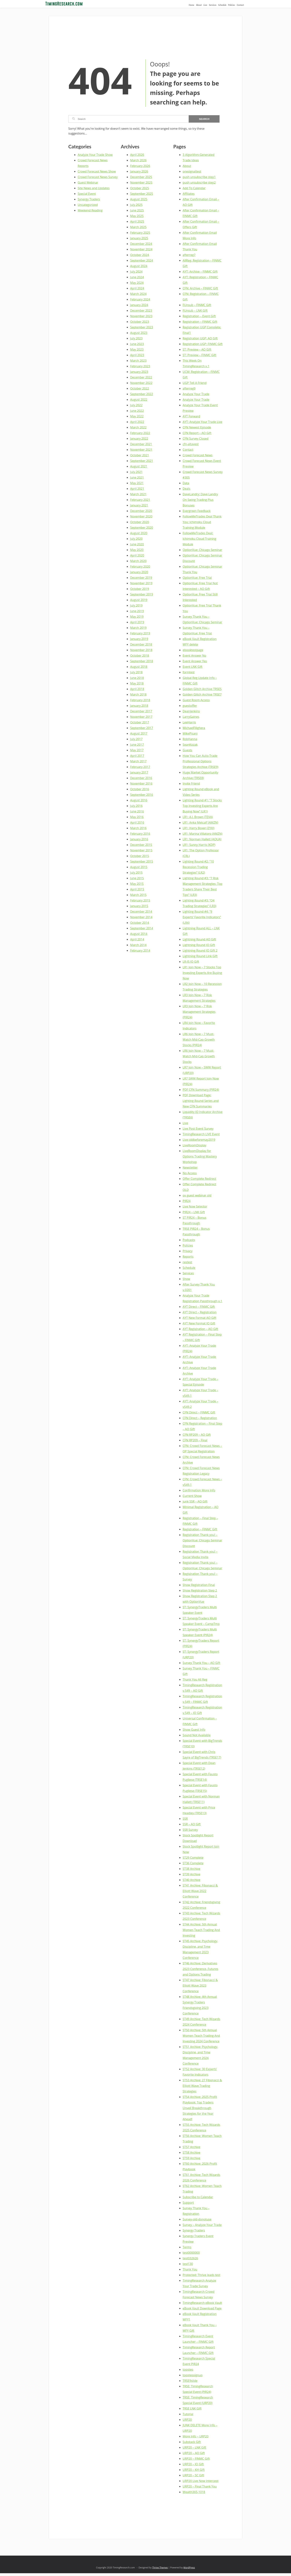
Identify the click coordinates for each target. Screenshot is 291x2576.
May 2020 (136, 550)
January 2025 (139, 238)
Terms (187, 2247)
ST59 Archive (191, 2158)
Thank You (190, 2269)
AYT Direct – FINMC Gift (199, 1307)
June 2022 (137, 411)
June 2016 (137, 811)
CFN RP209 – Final (195, 1440)
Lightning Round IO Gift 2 (200, 950)
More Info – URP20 (195, 2436)
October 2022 (139, 388)
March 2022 (138, 427)
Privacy (187, 1251)
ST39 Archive (191, 1874)
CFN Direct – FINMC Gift (199, 1412)
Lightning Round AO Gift (199, 939)
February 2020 (140, 566)
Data (186, 483)
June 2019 (137, 611)
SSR (185, 1819)
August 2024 (138, 266)
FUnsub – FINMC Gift (197, 305)
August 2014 (138, 934)
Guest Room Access (196, 700)
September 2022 (141, 394)
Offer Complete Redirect (199, 1179)
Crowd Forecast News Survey (97, 177)
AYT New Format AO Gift (199, 1318)
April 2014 (137, 939)
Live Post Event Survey (198, 1129)
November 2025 (141, 182)
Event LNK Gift (192, 667)
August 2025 (138, 199)
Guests (187, 750)
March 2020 (138, 561)
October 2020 (139, 522)
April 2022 (137, 422)
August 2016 (138, 800)
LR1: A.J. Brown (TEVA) (198, 817)
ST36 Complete (193, 1863)
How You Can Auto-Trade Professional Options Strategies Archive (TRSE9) (200, 761)
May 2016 (136, 817)
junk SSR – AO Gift (195, 1501)
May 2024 (136, 283)
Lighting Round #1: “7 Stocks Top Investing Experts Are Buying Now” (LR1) (202, 805)
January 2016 (139, 839)
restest (187, 1262)
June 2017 (137, 745)
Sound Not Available (196, 1735)
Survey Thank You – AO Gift (201, 1663)
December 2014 (141, 911)
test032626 (190, 2258)
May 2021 (136, 483)
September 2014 (141, 928)
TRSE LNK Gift (192, 2408)
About (199, 5)
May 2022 (136, 416)
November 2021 (141, 450)
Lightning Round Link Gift (200, 956)
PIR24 (186, 1201)
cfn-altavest (191, 444)
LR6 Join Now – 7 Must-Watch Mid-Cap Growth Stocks (199, 1056)
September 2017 (141, 728)
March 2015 (138, 895)
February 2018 (140, 700)
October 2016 (139, 789)
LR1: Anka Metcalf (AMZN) (200, 822)
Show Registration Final (199, 1585)
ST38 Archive (191, 1869)
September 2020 (141, 528)
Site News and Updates (93, 188)
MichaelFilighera (194, 728)
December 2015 (141, 845)
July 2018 (136, 672)
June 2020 (137, 544)
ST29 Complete (193, 1858)
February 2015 (140, 900)
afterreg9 (189, 388)
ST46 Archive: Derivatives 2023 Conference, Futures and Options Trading (200, 1968)
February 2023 (140, 366)
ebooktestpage (193, 650)
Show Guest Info (194, 1730)
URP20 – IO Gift (193, 2464)
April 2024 (137, 288)
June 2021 (137, 477)
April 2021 (137, 489)
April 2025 (137, 221)
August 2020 (138, 533)
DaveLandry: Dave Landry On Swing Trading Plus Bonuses (200, 499)
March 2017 (138, 761)
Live (205, 5)
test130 (188, 2264)
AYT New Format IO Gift (199, 1323)
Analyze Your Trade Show (95, 155)
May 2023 (136, 349)
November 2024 (141, 249)
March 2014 (138, 945)
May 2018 (136, 683)
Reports (188, 1257)
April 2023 (137, 355)
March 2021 (138, 494)
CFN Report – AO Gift (197, 433)
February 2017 (140, 767)
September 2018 (141, 661)
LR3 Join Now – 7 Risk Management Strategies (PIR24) (199, 1011)
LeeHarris (189, 722)
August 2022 (138, 400)
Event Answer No (194, 656)
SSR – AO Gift (192, 1824)
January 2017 (139, 772)
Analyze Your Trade (196, 394)
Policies (231, 5)
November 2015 (141, 850)
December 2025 (141, 177)
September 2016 (141, 795)
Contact (240, 5)
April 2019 (137, 622)
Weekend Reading (90, 210)
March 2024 (138, 294)
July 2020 (136, 539)
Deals (186, 489)
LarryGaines (191, 717)
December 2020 (141, 511)
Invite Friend (191, 783)
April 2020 (137, 555)
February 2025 (140, 233)
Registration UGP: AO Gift (200, 338)
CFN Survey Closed (195, 438)
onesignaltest (192, 171)
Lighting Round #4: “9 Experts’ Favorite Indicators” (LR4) (202, 917)
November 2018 (141, 650)
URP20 (187, 2420)
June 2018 (137, 678)
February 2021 (140, 500)
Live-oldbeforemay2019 (199, 1140)
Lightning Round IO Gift (199, 945)
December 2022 (141, 377)
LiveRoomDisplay (194, 1145)
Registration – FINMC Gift (200, 322)
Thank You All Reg (195, 1679)
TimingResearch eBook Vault (202, 2303)
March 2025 (138, 227)
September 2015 (141, 861)
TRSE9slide (190, 2381)
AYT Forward (191, 416)
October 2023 (139, 322)
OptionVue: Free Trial (197, 578)
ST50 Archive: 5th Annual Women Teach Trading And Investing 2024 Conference (201, 2035)
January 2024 (139, 305)
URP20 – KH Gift (194, 2470)
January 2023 (139, 372)
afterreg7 (189, 255)
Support (188, 2203)
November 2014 (141, 917)
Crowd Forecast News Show (97, 171)
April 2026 (137, 155)
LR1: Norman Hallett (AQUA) (202, 839)
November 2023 (141, 316)
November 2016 (141, 783)
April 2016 (137, 822)
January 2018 (139, 706)
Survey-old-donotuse (197, 2219)
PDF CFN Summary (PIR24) (201, 1090)
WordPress (189, 2567)
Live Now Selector (195, 1206)
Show (186, 1279)
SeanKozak (190, 745)
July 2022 (136, 405)
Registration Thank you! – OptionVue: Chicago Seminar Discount (202, 1540)
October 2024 (139, 255)
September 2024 (141, 260)
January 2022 (139, 438)
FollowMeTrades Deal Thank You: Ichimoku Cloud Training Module (202, 522)
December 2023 (141, 310)
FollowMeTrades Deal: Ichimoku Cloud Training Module (199, 538)
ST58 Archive (191, 2152)
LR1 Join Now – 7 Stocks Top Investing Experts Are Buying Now (202, 972)
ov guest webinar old (197, 1195)
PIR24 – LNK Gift (194, 1212)
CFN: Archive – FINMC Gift (200, 288)
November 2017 (141, 717)
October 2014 (139, 923)
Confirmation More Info (199, 1490)
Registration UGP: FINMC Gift (203, 344)
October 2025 (139, 188)
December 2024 (141, 244)
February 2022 (140, 433)
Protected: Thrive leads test (201, 2275)
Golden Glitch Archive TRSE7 (202, 694)
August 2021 (138, 466)
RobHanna (190, 739)
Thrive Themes (160, 2567)
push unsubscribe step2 (199, 182)
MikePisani (190, 733)
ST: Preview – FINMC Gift (199, 355)
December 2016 (141, 778)
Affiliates (188, 194)
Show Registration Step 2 (200, 1590)
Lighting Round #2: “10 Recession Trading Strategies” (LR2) (198, 867)
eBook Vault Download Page (202, 2308)
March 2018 (138, 694)
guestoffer (190, 706)
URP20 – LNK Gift (194, 2447)
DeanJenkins (191, 711)
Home (191, 5)
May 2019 (136, 617)
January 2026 (139, 171)
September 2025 (141, 194)
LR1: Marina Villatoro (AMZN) (202, 834)
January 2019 (139, 639)
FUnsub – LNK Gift (195, 310)
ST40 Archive (191, 1880)
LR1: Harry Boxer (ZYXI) (198, 828)
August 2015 (138, 867)
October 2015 (139, 856)
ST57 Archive (191, 2147)
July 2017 (136, 739)
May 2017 (136, 750)
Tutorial (188, 2414)
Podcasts (189, 1240)
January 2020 (139, 572)
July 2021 (136, 472)
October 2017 (139, 722)
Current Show (192, 1496)
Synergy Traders (89, 199)
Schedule (222, 5)
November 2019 (141, 583)
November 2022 (141, 383)
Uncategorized (88, 205)
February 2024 (140, 299)
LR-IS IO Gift (191, 962)
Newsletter (190, 1167)
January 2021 (139, 505)
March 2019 (138, 628)
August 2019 (138, 600)
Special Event (87, 194)
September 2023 (141, 327)
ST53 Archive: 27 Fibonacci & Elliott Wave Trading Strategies (202, 2085)
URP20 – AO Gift (194, 2453)
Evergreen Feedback (196, 511)
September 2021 (141, 461)
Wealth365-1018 (194, 2492)
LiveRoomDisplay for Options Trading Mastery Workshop (200, 1156)
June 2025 (137, 210)
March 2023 (138, 361)
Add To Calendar (194, 188)
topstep (188, 2370)
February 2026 (140, 166)
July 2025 (136, 205)
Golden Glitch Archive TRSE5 (202, 689)
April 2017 (137, 756)
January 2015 (139, 906)
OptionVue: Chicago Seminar (202, 550)
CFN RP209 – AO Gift (197, 1435)
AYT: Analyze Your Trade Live (202, 422)
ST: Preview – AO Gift (197, 349)
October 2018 (139, 656)
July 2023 (136, 338)
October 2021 (139, 455)
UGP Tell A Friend (195, 383)
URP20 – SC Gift (193, 2475)
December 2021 (141, 444)
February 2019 (140, 633)
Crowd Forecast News (197, 455)
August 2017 (138, 733)
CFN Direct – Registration (200, 1418)
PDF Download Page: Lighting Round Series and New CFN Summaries (201, 1100)
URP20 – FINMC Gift (196, 2459)
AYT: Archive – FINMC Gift (200, 272)
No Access (190, 1173)
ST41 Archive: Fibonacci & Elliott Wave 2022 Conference (200, 1891)
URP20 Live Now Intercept (200, 2481)
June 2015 (137, 878)
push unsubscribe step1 (199, 177)
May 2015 (136, 884)
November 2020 (141, 516)
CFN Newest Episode (197, 427)
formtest (188, 672)
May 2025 (136, 216)
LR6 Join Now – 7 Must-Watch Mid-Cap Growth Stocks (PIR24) (199, 1039)
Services (212, 5)
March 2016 (138, 828)
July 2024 (136, 272)
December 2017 (141, 711)
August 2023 (138, 333)
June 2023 (137, 344)
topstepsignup (192, 2375)
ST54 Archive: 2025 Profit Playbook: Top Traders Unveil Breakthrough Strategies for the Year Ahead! (200, 2108)
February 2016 (140, 834)
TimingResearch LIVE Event (201, 1134)
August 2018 (138, 667)
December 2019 (141, 578)
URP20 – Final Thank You (200, 2486)
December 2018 (141, 644)
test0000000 (191, 2253)
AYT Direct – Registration (199, 1312)
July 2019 (136, 605)
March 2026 (138, 160)
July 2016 (136, 806)
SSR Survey (190, 1830)
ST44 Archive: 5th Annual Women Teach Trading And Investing (201, 1930)
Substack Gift (192, 2442)
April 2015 (137, 889)
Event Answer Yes (195, 661)
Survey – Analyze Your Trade (202, 2225)
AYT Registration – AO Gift (200, 1329)
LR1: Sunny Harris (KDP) (199, 845)
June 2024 (137, 277)
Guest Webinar (88, 182)
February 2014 (140, 950)
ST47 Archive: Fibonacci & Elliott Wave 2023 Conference (200, 1985)
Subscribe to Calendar (198, 2197)
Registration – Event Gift (199, 316)
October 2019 (139, 589)
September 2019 (141, 594)
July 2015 (136, 873)
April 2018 (137, 689)
